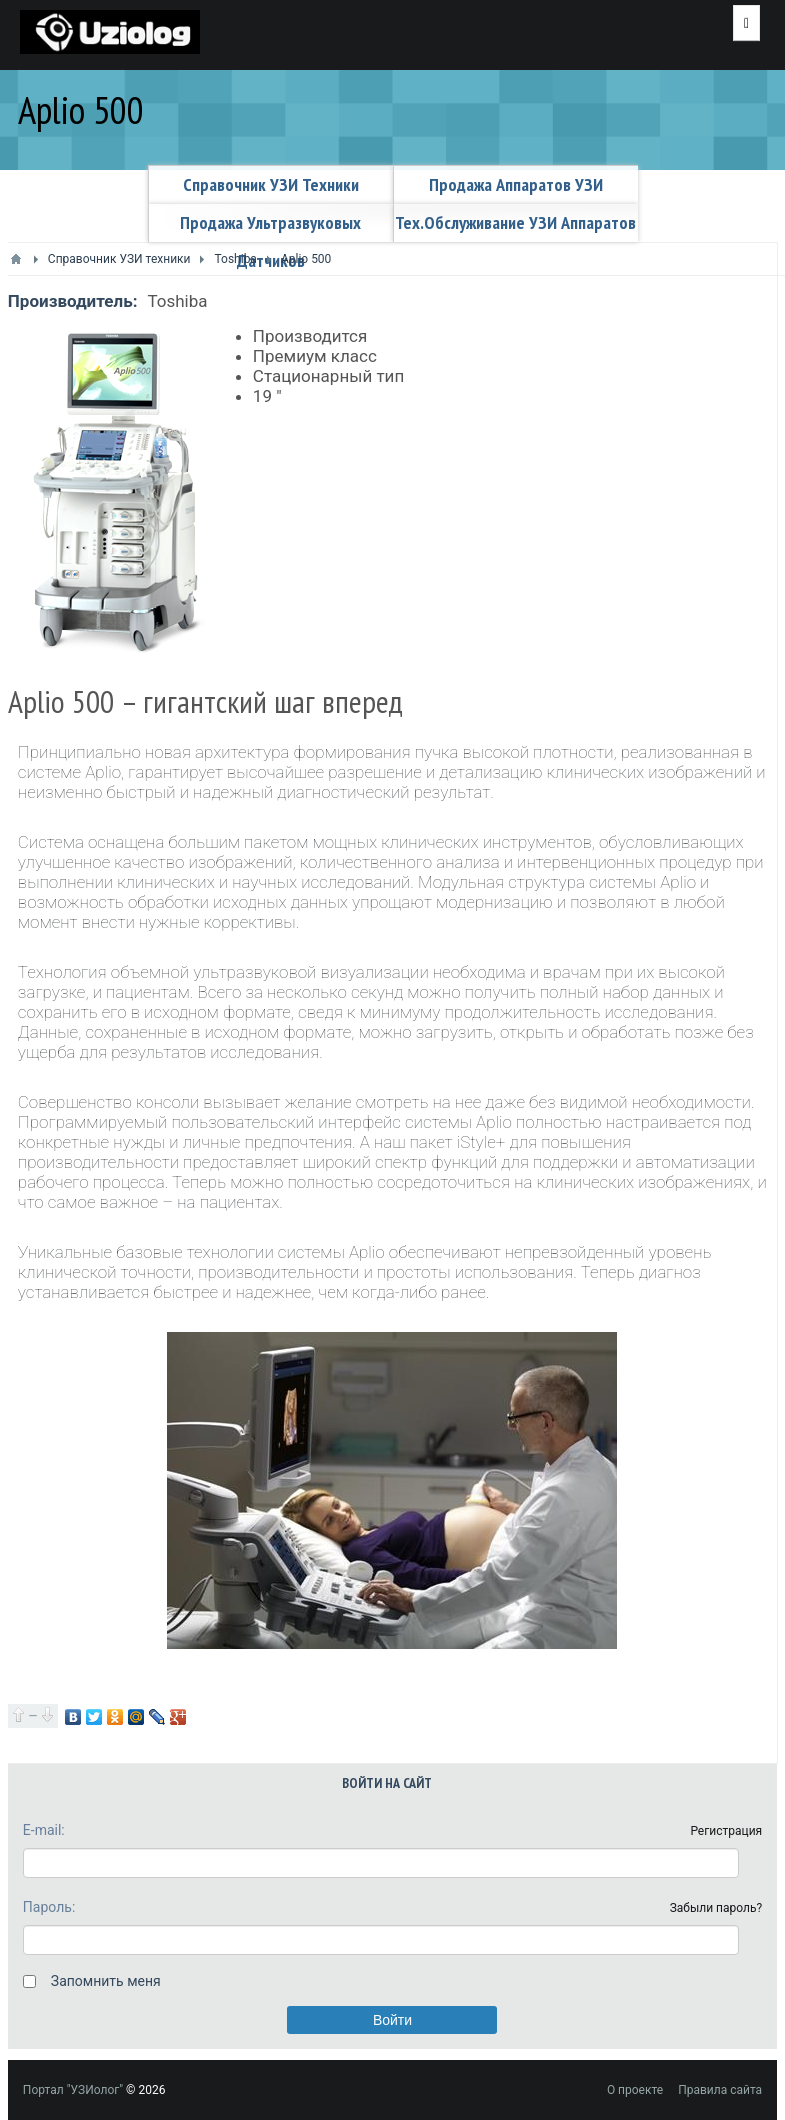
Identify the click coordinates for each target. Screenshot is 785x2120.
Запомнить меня (106, 1981)
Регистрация (726, 1831)
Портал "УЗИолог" (73, 2090)
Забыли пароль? (716, 1908)
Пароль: (49, 1907)
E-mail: (44, 1830)
